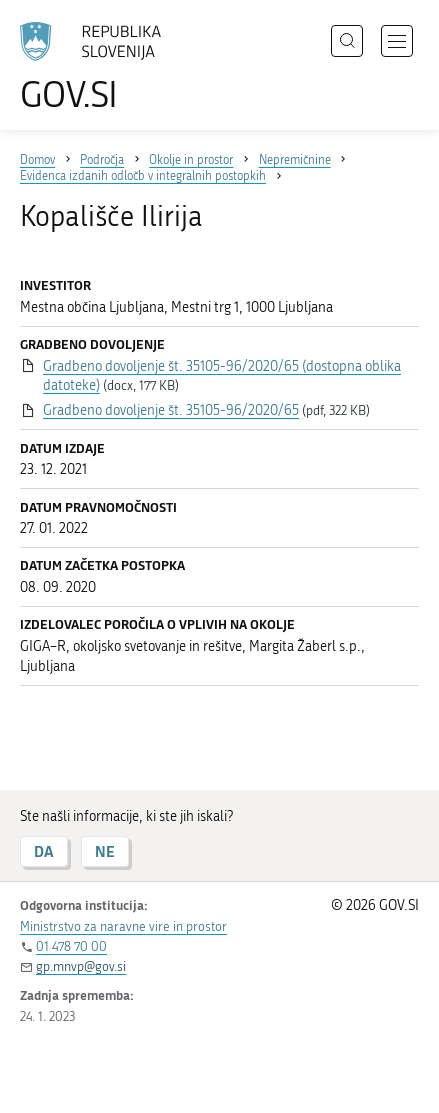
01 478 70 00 (71, 946)
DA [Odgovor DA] (44, 851)
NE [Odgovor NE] (105, 851)
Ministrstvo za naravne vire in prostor (123, 926)
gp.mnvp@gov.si (81, 966)
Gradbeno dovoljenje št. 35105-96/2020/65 (171, 410)
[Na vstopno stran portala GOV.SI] (100, 67)
